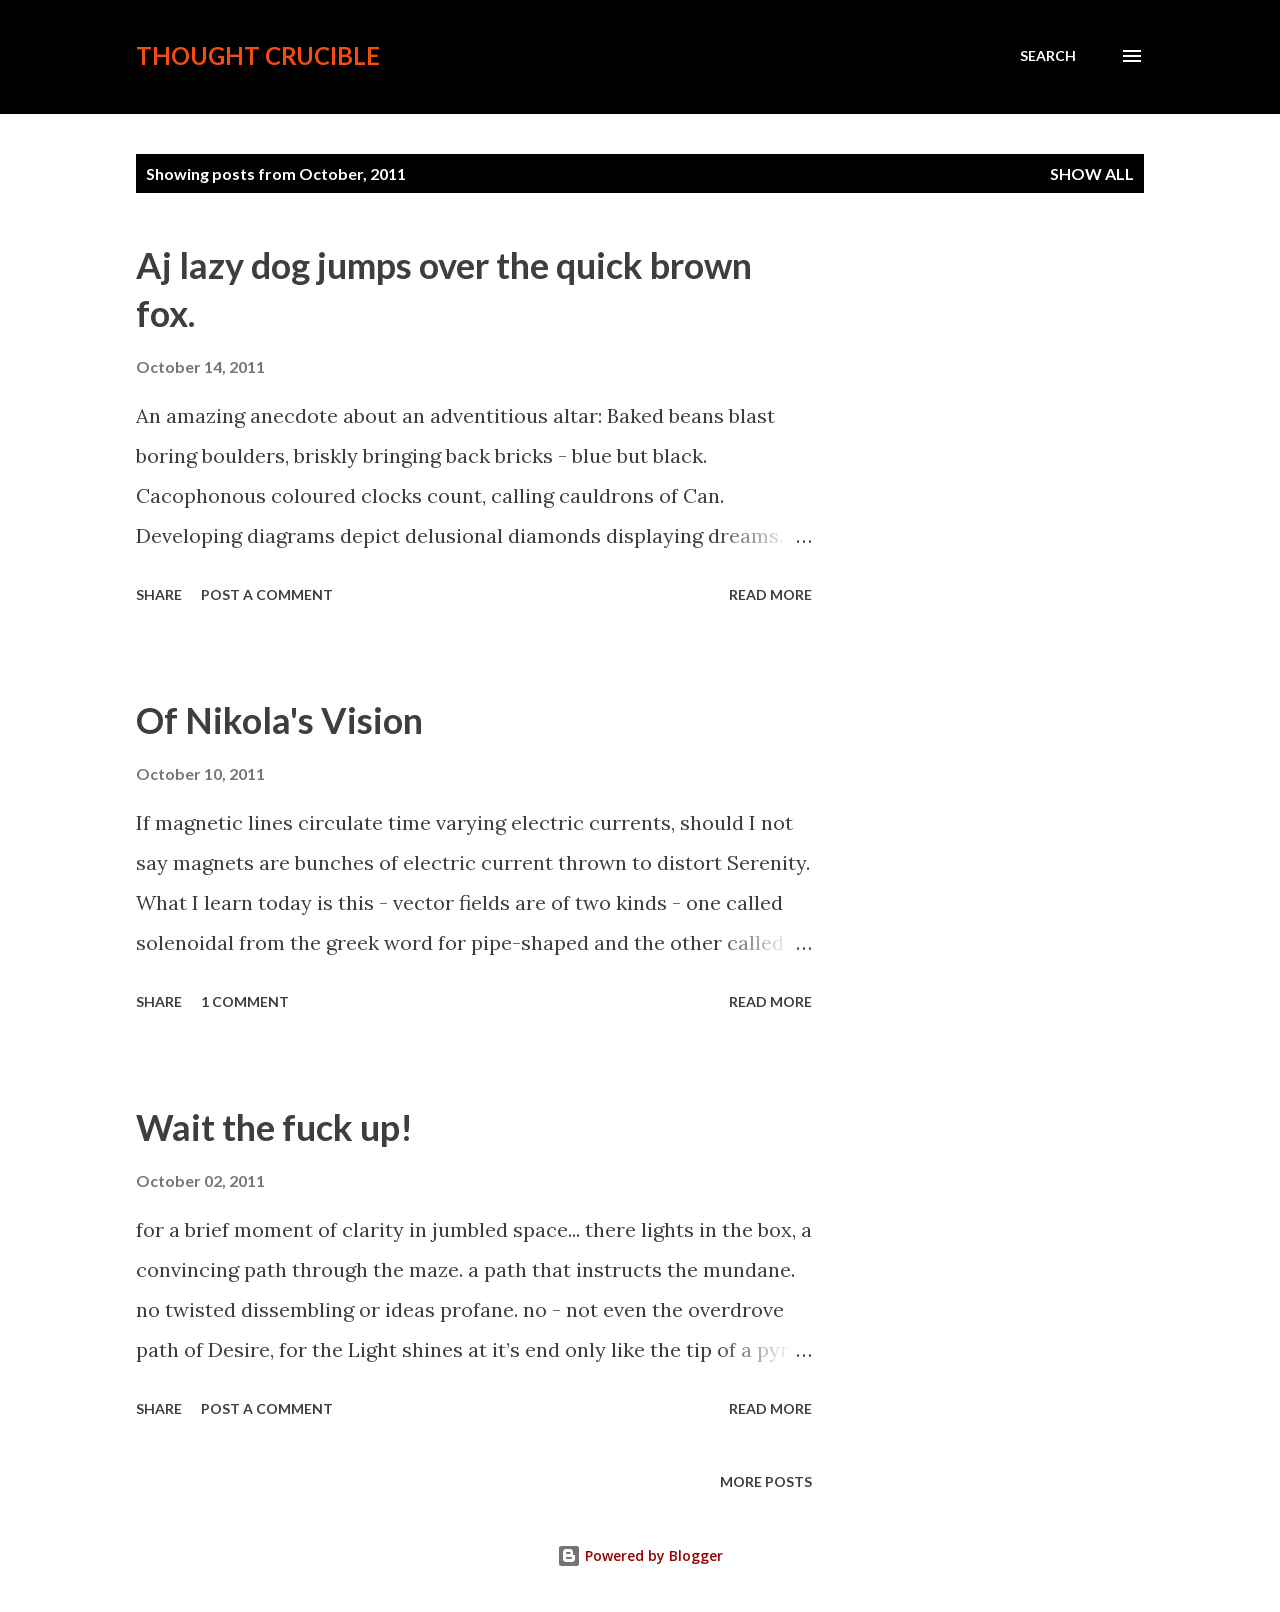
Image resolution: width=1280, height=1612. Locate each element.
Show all (1092, 173)
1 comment (245, 1001)
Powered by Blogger (640, 1555)
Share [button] (159, 594)
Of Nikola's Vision (279, 720)
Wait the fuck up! (274, 1127)
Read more (770, 594)
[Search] (1048, 56)
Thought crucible (258, 55)
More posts (766, 1481)
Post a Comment (267, 594)
